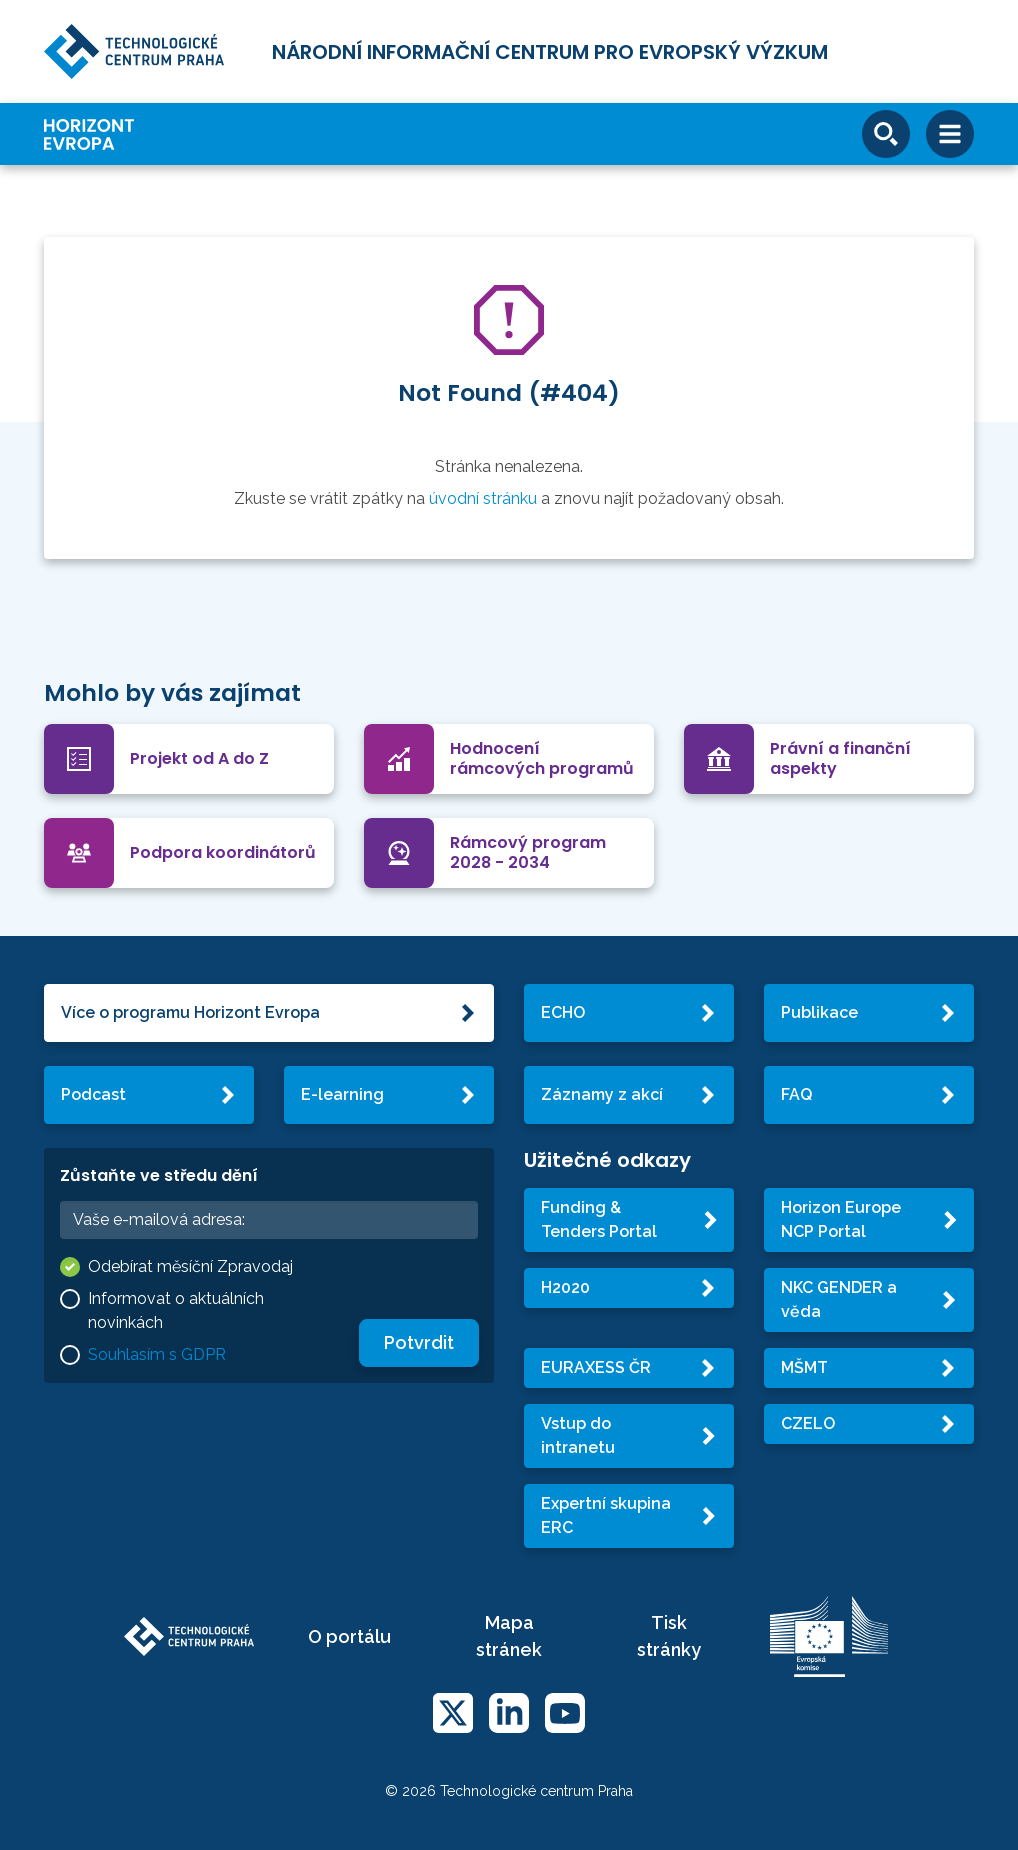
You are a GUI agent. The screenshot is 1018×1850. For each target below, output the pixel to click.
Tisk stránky (669, 1636)
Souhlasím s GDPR (157, 1354)
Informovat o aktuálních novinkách (176, 1310)
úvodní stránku (483, 498)
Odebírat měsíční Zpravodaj (190, 1266)
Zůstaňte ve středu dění (159, 1175)
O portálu (349, 1636)
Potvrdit (419, 1342)
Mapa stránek (509, 1636)
